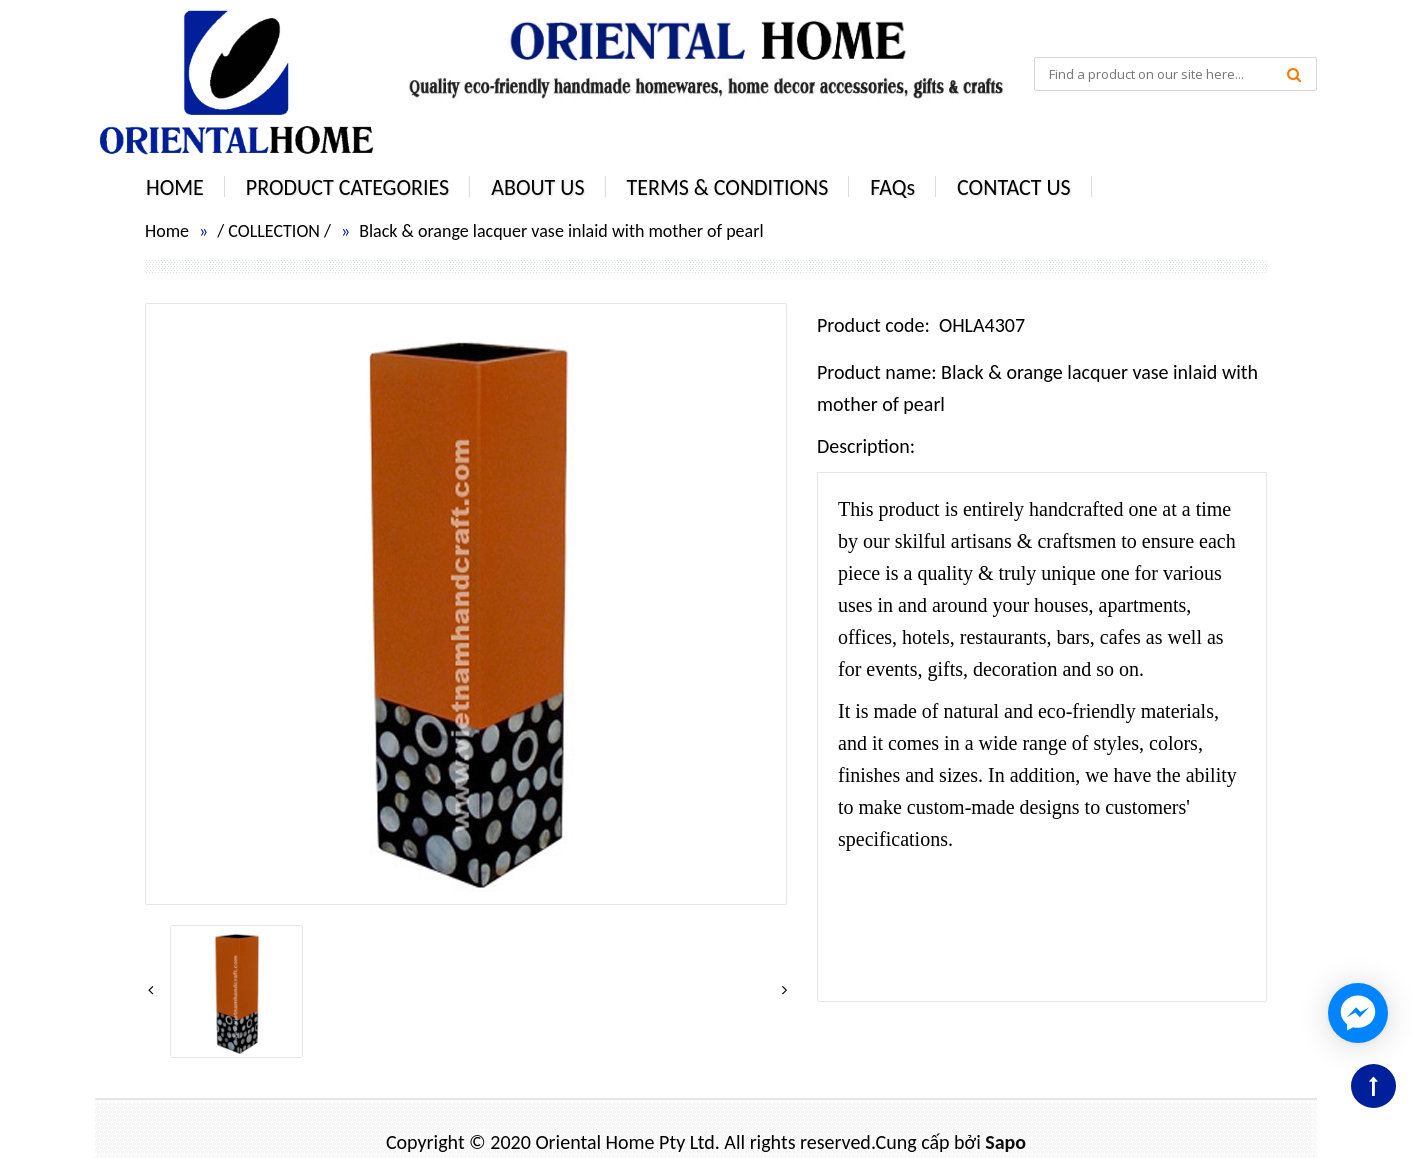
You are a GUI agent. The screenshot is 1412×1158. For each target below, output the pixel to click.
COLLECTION (274, 231)
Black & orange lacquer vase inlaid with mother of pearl (561, 231)
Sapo (1005, 1142)
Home (167, 231)
